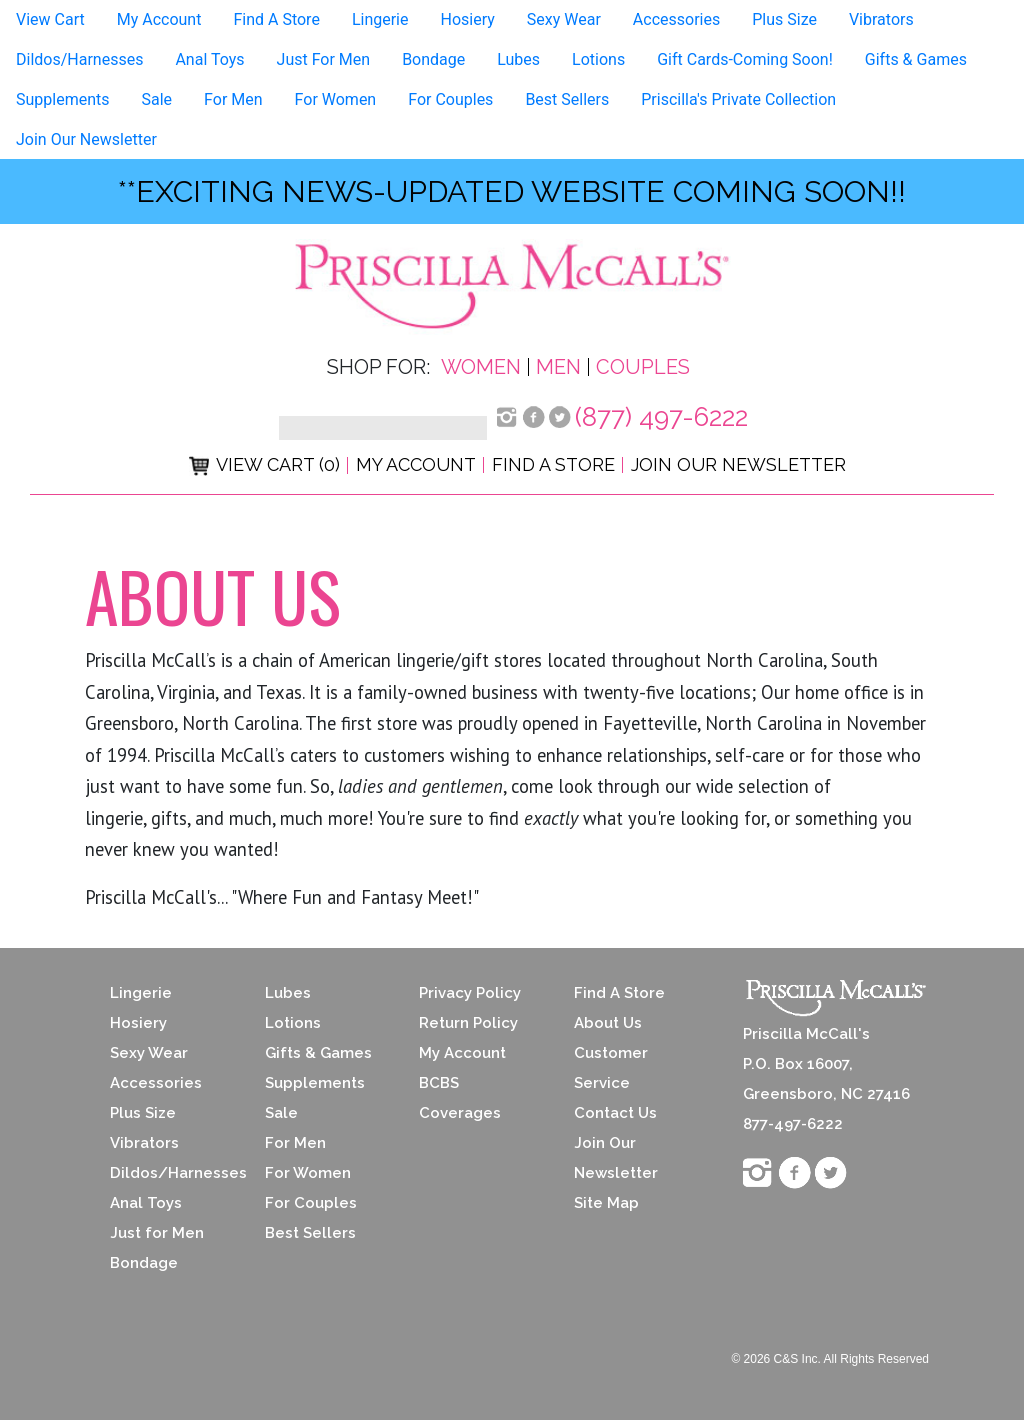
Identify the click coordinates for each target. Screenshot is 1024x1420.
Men (558, 367)
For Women (336, 99)
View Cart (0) (264, 464)
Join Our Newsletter (86, 139)
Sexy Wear (564, 19)
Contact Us (615, 1113)
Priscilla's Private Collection (738, 99)
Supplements (63, 99)
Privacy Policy (470, 993)
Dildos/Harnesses (79, 59)
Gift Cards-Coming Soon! (745, 59)
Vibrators (881, 19)
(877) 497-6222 (661, 417)
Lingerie (380, 19)
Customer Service (611, 1068)
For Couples (450, 99)
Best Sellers (567, 99)
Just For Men (324, 59)
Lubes (518, 59)
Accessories (676, 19)
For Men (233, 99)
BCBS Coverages (460, 1098)
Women (481, 367)
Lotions (598, 59)
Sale (157, 99)
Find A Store (276, 19)
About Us (608, 1023)
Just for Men (157, 1233)
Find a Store (553, 464)
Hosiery (467, 19)
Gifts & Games (916, 59)
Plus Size (784, 19)
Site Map (606, 1203)
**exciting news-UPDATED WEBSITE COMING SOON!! (512, 191)
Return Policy (468, 1023)
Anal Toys (209, 59)
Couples (643, 367)
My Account (159, 19)
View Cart (50, 19)
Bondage (433, 59)
